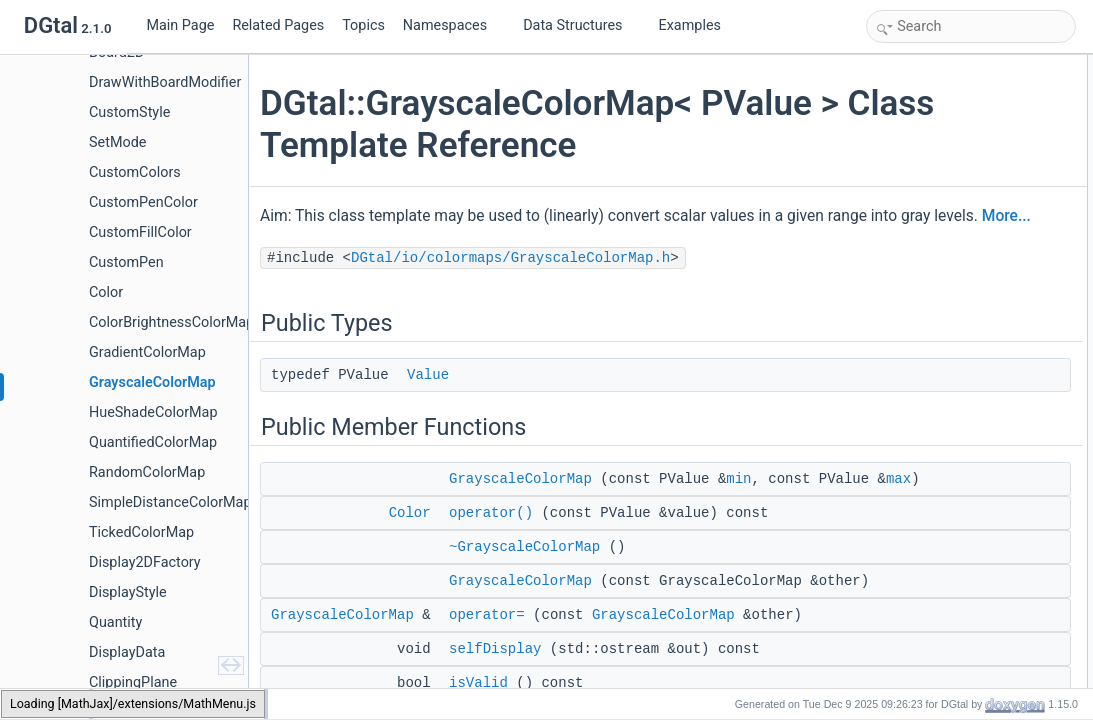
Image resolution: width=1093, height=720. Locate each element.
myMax (907, 462)
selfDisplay (917, 242)
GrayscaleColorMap (526, 506)
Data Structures (580, 25)
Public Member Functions (939, 110)
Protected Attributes (924, 418)
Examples (690, 25)
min (744, 506)
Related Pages (278, 25)
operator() (497, 562)
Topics (363, 25)
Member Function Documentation (960, 660)
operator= (493, 686)
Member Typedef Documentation (959, 506)
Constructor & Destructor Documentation (980, 550)
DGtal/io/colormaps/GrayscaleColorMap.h (516, 285)
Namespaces (453, 25)
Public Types (906, 66)
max (585, 528)
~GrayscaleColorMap (530, 596)
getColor (910, 352)
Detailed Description (925, 484)
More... (485, 243)
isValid (905, 264)
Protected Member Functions (949, 374)
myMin (905, 440)
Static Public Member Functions (956, 330)
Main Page (180, 25)
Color (416, 562)
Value (434, 402)
